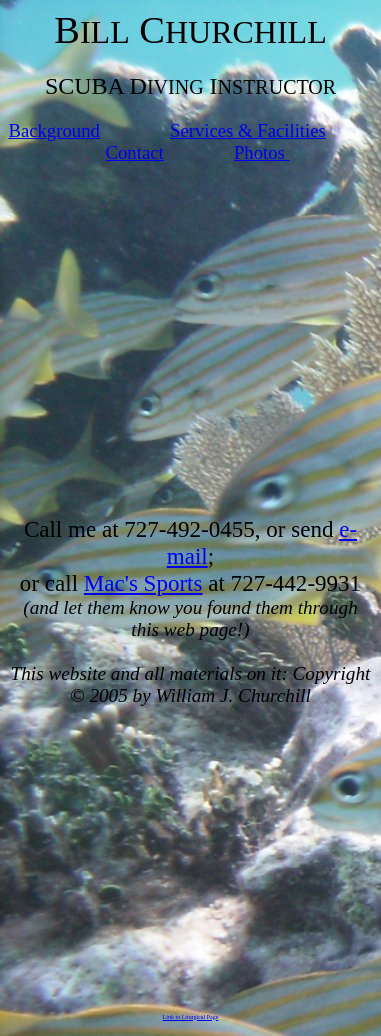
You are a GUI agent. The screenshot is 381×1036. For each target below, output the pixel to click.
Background (53, 130)
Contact (135, 152)
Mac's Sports (143, 583)
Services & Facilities (248, 130)
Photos (262, 152)
